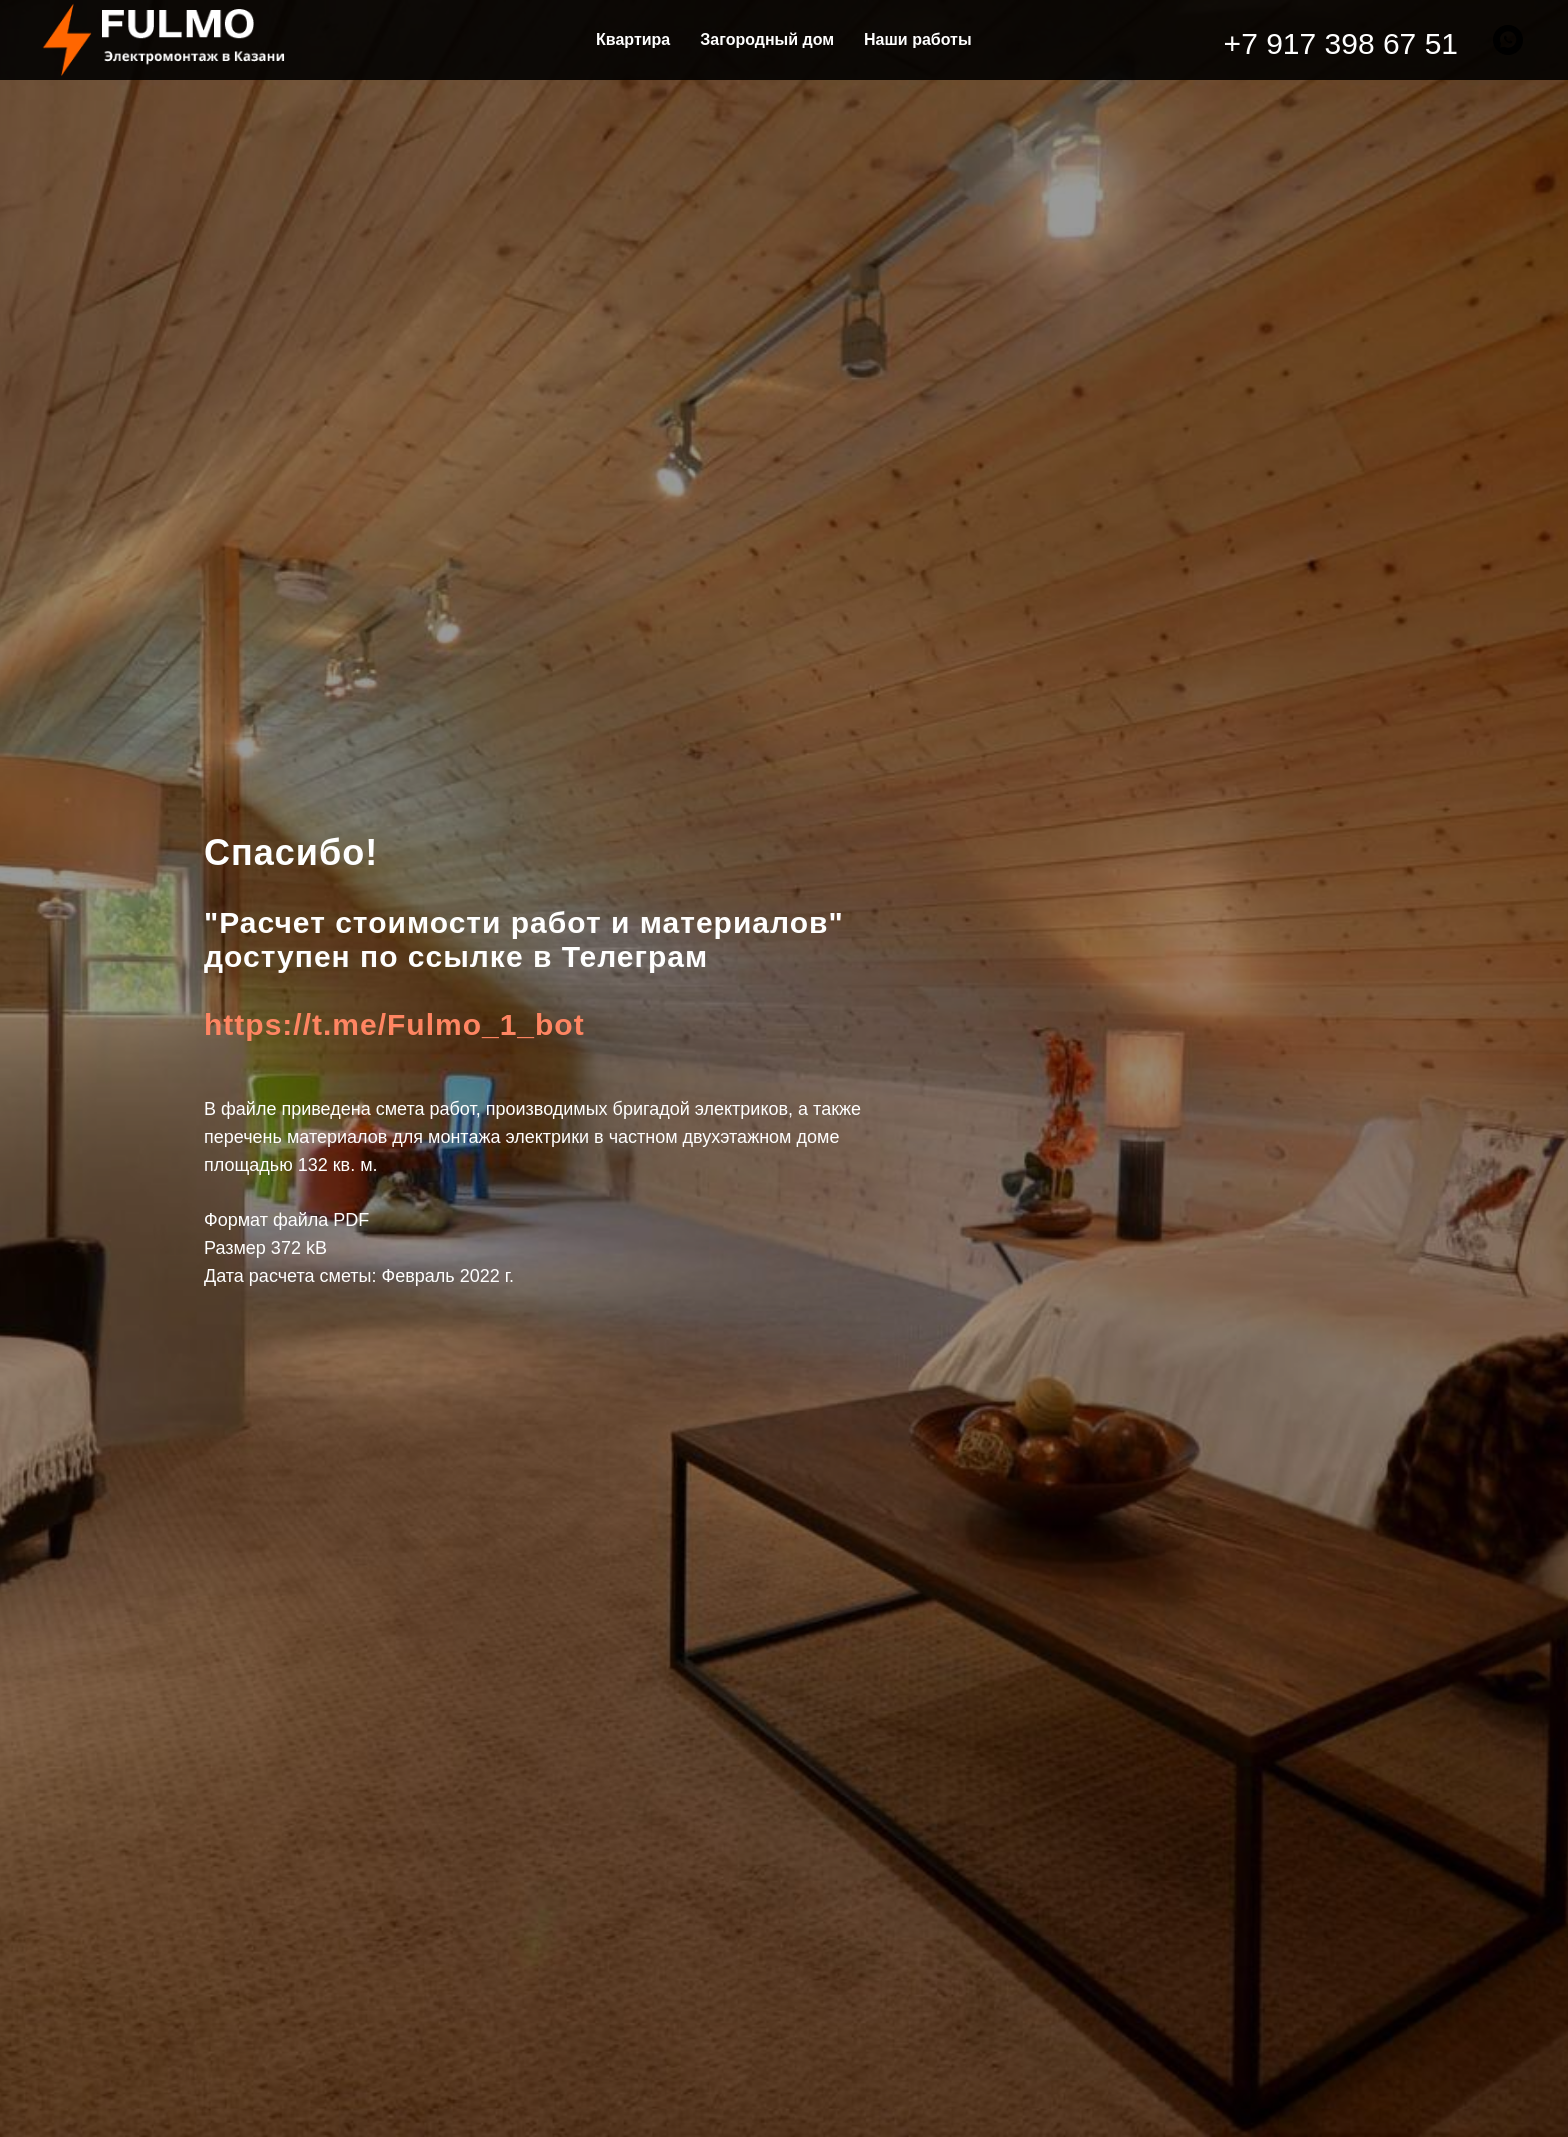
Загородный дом (767, 39)
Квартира (633, 39)
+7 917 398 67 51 (1341, 43)
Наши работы (918, 39)
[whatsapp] (1508, 40)
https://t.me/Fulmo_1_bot (394, 1024)
